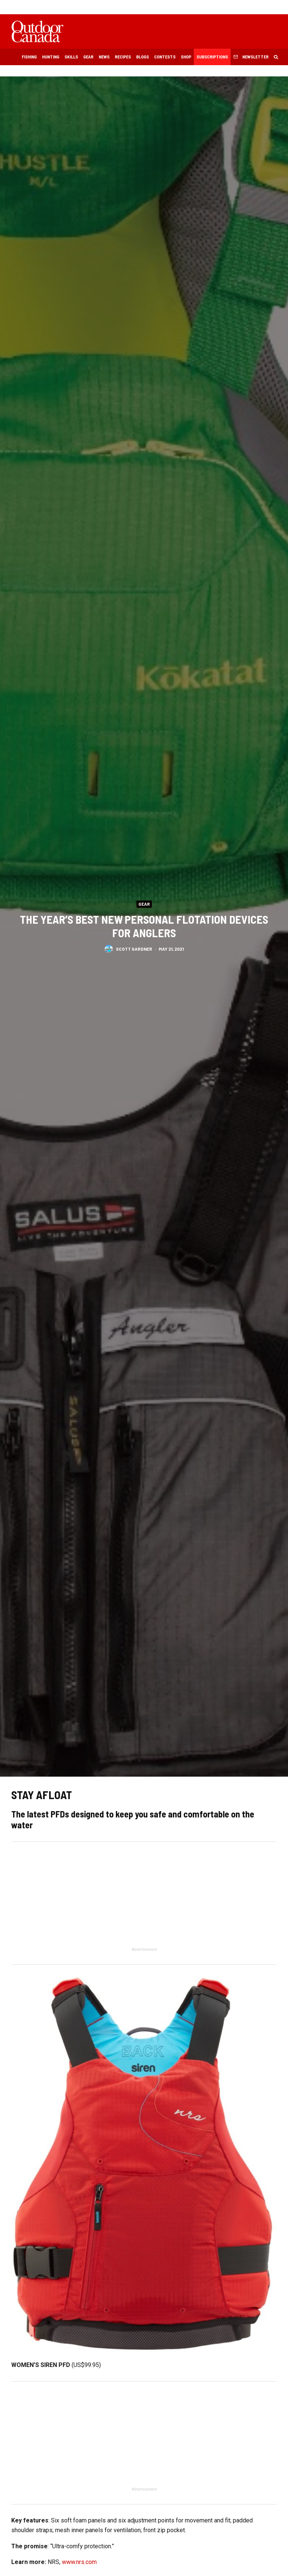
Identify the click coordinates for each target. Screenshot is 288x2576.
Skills (71, 56)
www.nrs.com (79, 2562)
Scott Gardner (134, 950)
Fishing (29, 56)
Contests (165, 56)
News (104, 56)
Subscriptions (212, 56)
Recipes (123, 56)
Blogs (142, 56)
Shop (186, 56)
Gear (88, 56)
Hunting (50, 56)
